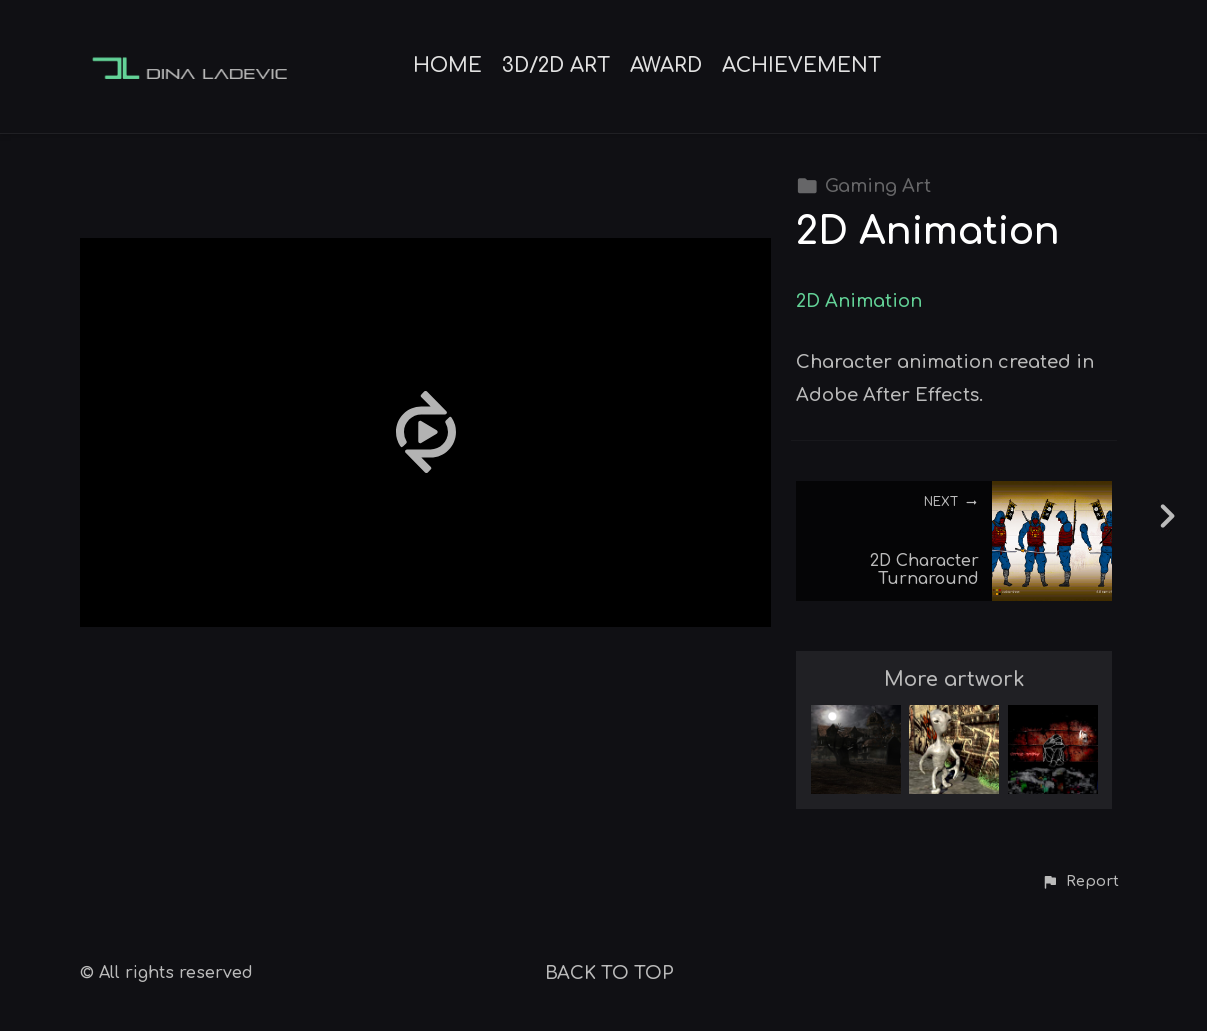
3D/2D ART (556, 66)
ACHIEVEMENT (801, 66)
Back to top (609, 973)
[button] (1080, 882)
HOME (447, 66)
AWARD (666, 66)
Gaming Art (863, 186)
